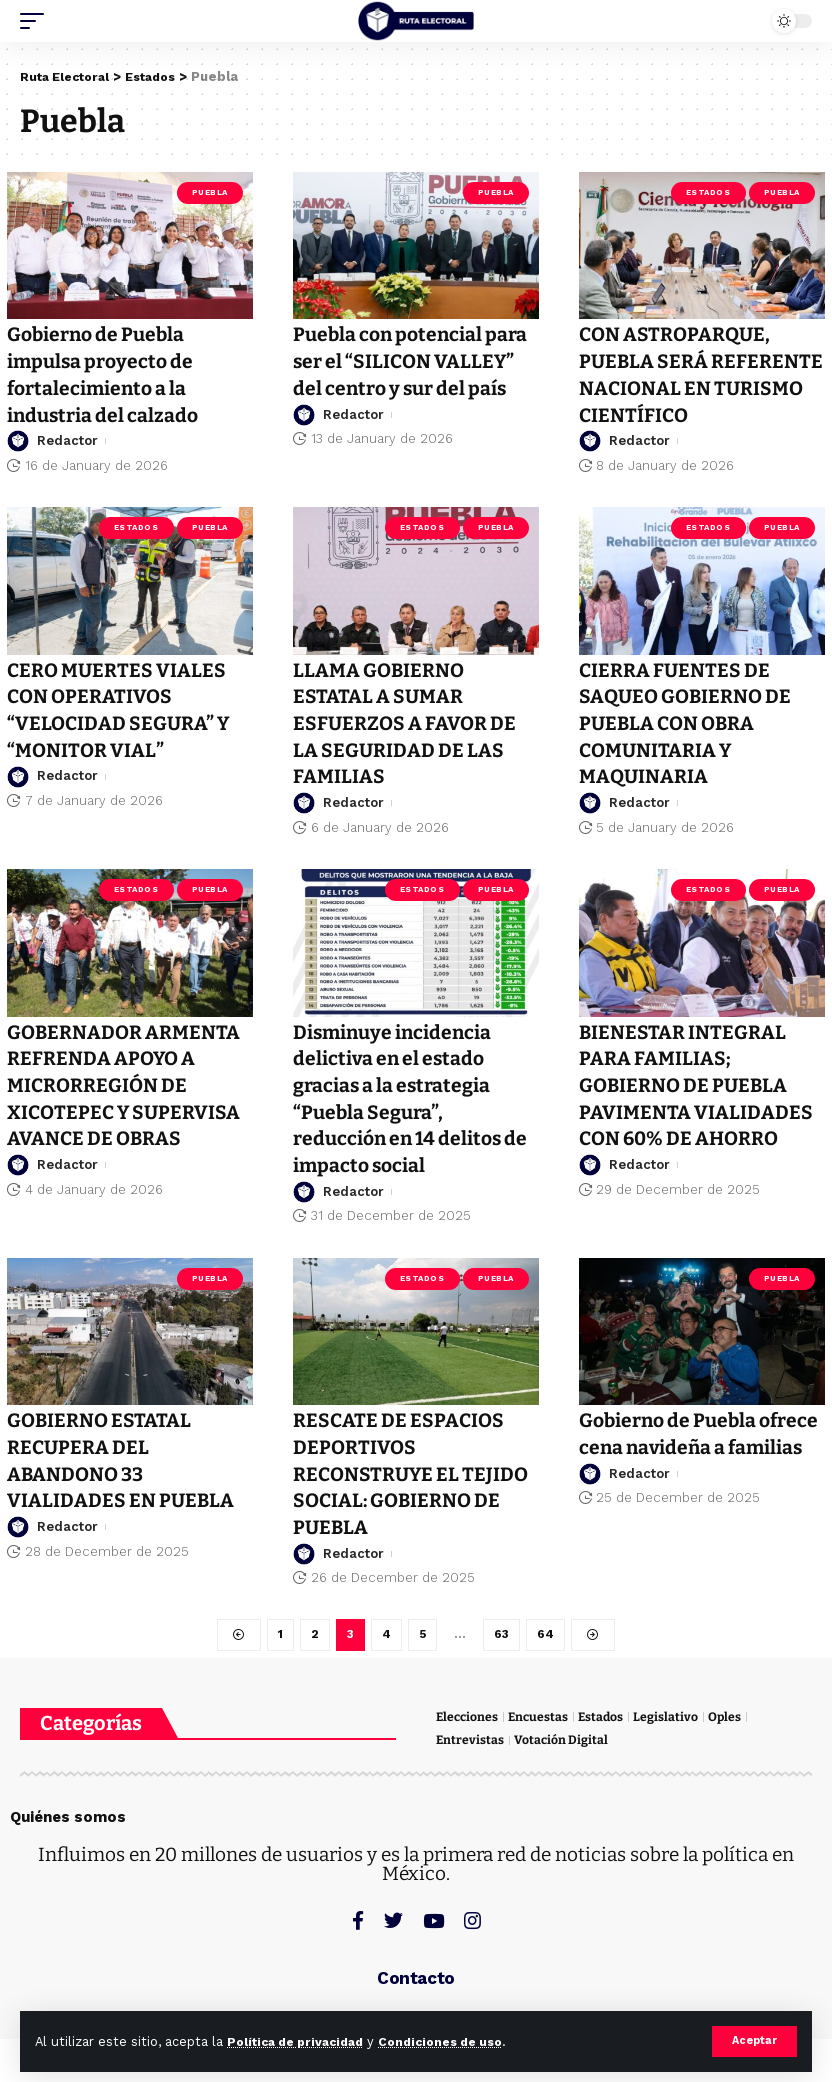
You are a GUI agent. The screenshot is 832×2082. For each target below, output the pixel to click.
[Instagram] (472, 1911)
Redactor (67, 437)
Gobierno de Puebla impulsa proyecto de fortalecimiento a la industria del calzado (105, 373)
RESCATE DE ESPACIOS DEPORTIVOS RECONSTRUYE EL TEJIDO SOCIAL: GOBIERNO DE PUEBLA (414, 1462)
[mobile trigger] (37, 21)
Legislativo (672, 1705)
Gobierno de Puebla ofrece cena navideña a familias (687, 1436)
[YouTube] (433, 1911)
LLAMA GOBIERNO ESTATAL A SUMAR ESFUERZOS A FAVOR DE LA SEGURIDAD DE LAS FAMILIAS (407, 719)
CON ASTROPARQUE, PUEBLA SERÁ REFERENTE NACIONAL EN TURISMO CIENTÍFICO (698, 373)
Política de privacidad (302, 2041)
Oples (732, 1705)
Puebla (210, 192)
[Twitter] (393, 1911)
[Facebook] (358, 1911)
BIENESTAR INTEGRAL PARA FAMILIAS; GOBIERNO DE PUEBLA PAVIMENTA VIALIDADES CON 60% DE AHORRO (696, 1077)
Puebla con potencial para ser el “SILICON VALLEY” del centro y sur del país (414, 360)
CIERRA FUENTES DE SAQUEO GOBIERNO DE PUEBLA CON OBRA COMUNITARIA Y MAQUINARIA (689, 719)
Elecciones (468, 1705)
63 (502, 1622)
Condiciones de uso (459, 2041)
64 (546, 1622)
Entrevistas (470, 1730)
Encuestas (542, 1705)
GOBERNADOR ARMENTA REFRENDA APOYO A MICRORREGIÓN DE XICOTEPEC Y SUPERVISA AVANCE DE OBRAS (127, 1077)
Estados (708, 192)
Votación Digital (562, 1730)
